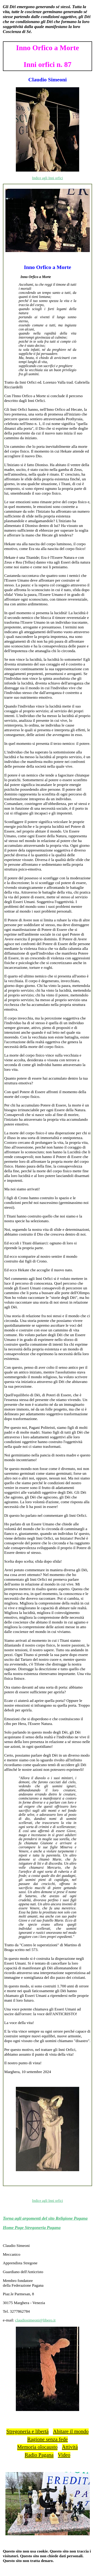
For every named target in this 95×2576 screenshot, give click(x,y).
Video (64, 2455)
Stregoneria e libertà (27, 2431)
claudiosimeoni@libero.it (35, 2320)
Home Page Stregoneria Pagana (32, 2227)
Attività (70, 2447)
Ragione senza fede (47, 2439)
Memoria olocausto (37, 2447)
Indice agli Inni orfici (47, 178)
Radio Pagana (39, 2455)
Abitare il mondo (70, 2431)
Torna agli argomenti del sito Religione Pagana (45, 2218)
